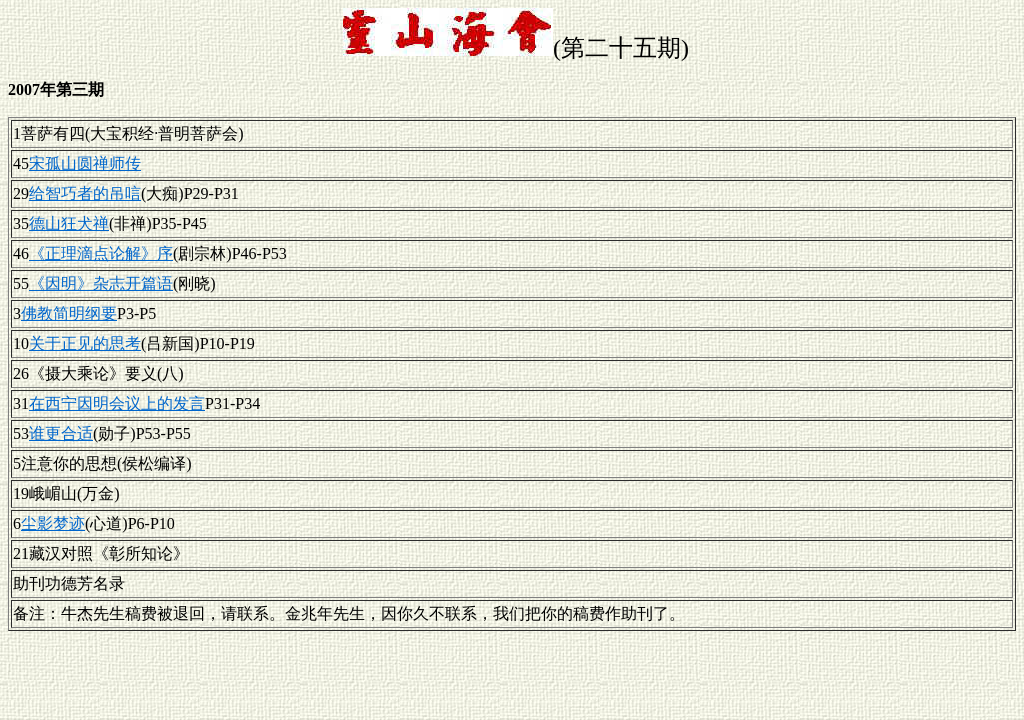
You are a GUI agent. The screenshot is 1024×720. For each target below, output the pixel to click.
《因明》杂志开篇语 (101, 283)
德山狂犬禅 (69, 223)
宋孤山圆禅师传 (85, 163)
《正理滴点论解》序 (101, 253)
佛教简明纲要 (69, 313)
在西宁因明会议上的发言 (117, 403)
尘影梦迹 (53, 523)
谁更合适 (61, 433)
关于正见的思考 (85, 343)
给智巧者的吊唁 (85, 193)
